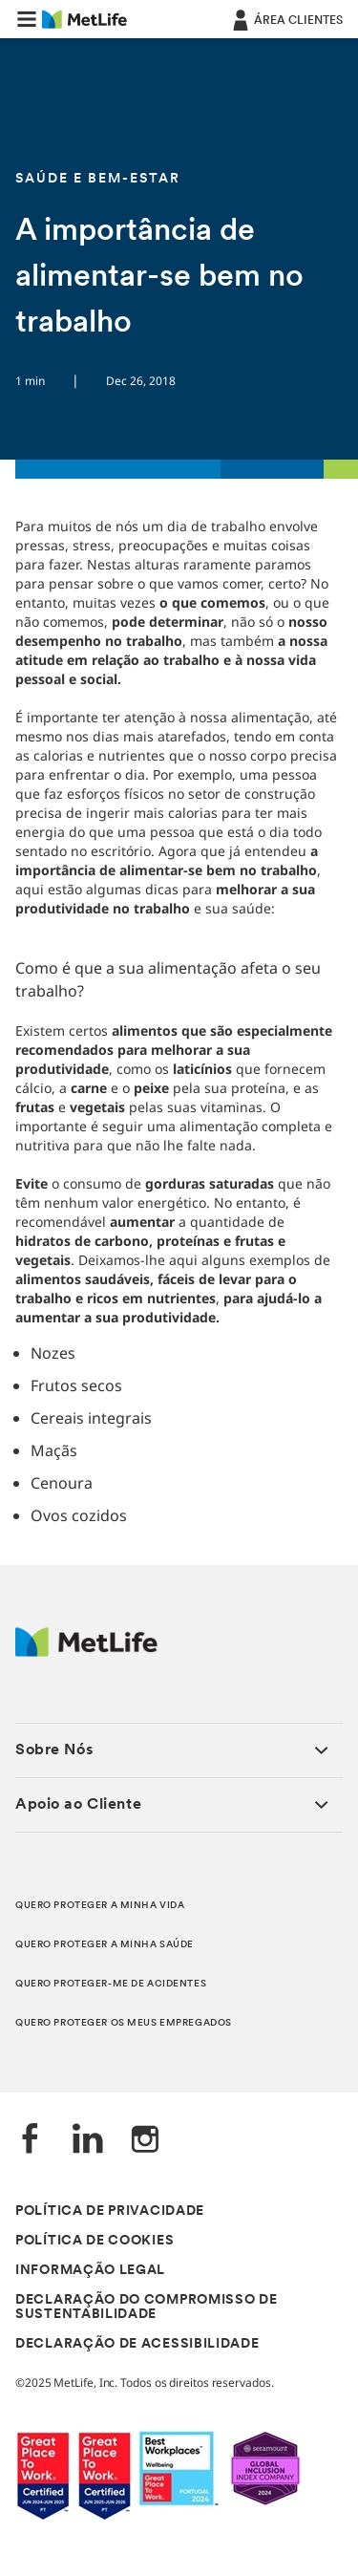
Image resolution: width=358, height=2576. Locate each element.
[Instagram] (145, 2140)
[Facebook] (30, 2140)
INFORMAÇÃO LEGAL (90, 2271)
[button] (26, 19)
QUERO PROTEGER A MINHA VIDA (99, 1905)
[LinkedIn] (88, 2140)
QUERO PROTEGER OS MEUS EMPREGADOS (123, 2023)
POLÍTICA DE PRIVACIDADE (109, 2211)
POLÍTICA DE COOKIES (94, 2241)
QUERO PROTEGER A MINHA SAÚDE (104, 1945)
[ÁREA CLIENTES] (286, 19)
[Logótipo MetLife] (86, 1651)
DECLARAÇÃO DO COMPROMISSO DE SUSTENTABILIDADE (146, 2307)
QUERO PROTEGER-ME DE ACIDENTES (110, 1984)
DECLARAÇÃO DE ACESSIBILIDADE (137, 2344)
